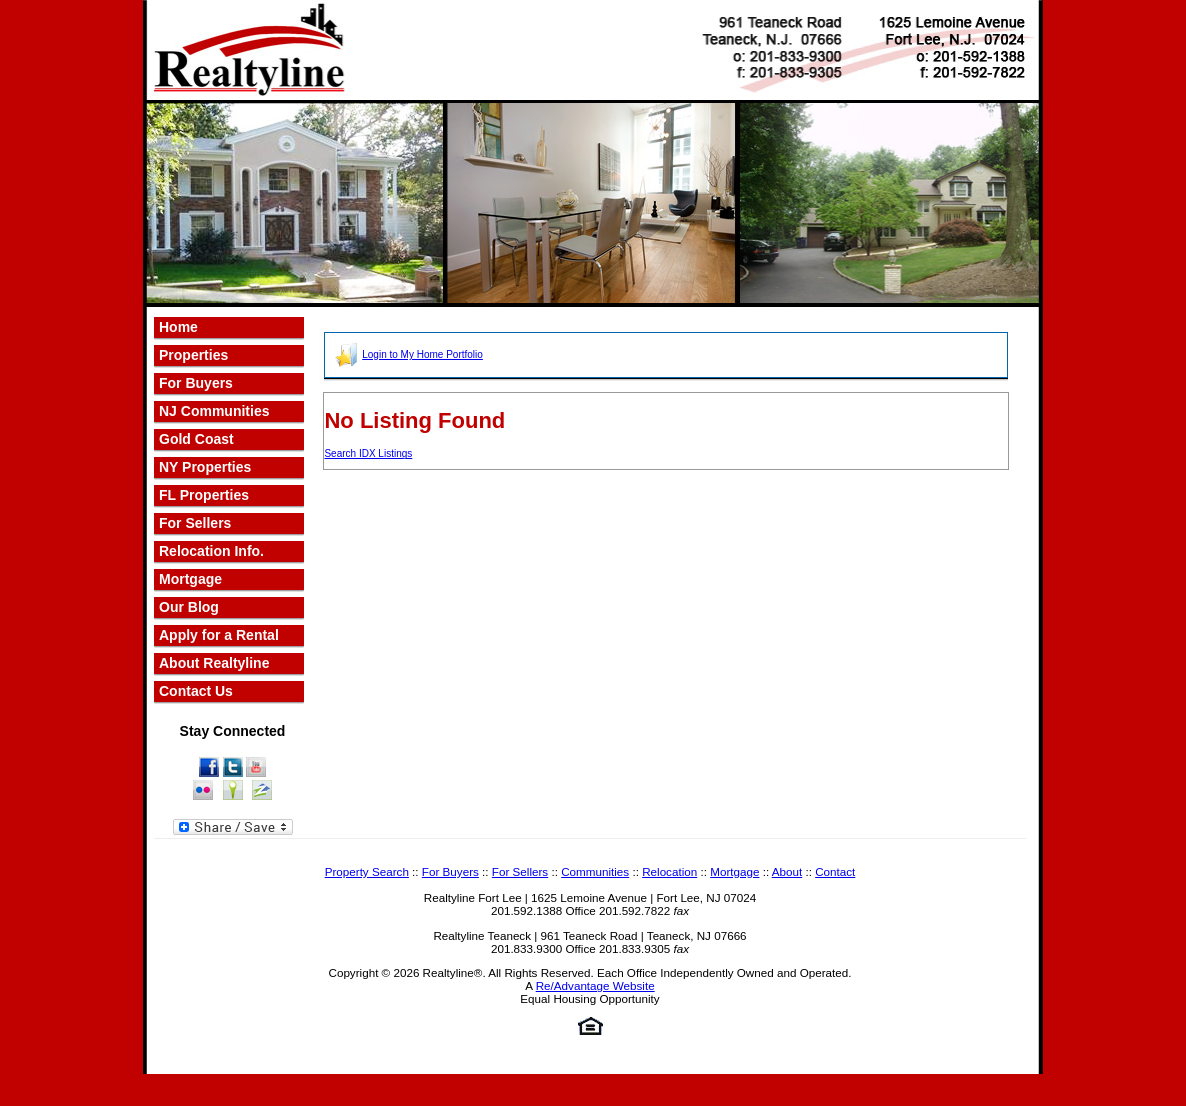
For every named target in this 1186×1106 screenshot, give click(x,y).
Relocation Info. (211, 551)
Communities (595, 871)
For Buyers (450, 871)
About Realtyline (214, 663)
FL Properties (204, 495)
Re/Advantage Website (595, 985)
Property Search (367, 871)
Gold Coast (196, 439)
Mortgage (190, 579)
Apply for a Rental (219, 635)
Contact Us (196, 691)
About (787, 871)
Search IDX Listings (368, 453)
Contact (835, 871)
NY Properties (205, 467)
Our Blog (189, 607)
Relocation (669, 871)
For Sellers (195, 523)
